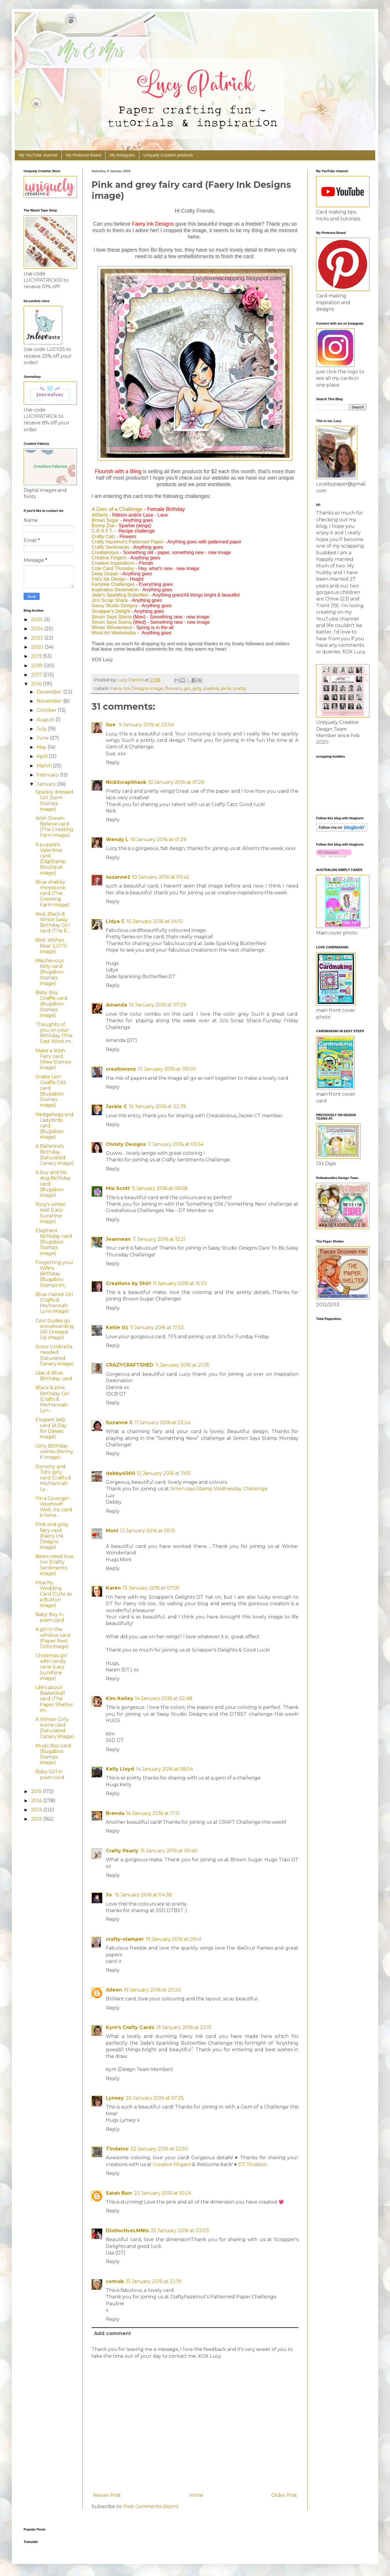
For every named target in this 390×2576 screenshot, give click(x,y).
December (50, 692)
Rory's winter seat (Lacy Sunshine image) (50, 1212)
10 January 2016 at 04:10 (154, 921)
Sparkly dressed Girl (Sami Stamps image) (54, 800)
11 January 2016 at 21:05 (182, 1365)
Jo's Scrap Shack (110, 600)
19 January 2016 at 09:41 (174, 1939)
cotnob (115, 2281)
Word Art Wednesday (114, 632)
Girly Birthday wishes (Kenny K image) (54, 1451)
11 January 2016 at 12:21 (159, 1239)
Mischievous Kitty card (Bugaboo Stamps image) (49, 972)
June (43, 738)
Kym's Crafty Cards (130, 2027)
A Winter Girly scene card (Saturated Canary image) (54, 1728)
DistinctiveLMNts (127, 2230)
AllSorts (100, 514)
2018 (37, 665)
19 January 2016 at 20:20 (152, 1990)
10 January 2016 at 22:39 (157, 1106)
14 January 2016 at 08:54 (164, 1769)
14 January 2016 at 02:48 (163, 1698)
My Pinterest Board (83, 155)
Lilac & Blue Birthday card (53, 1375)
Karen (113, 1588)
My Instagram (122, 155)
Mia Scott (118, 1188)
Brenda (115, 1813)
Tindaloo (117, 2149)
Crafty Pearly (122, 1851)
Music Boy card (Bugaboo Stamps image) (53, 1754)
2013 (37, 1810)
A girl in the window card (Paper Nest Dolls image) (52, 1637)
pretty (239, 688)
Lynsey (115, 2098)
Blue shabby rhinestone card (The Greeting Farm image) (52, 893)
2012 (37, 1819)
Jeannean (118, 1239)
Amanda (116, 1005)
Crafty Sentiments (110, 547)
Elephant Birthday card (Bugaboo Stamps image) (53, 1242)
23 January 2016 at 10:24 (162, 2193)
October (47, 710)
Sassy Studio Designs (115, 605)
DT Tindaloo (252, 2164)
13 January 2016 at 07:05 (151, 1588)
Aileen (114, 1990)
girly (197, 688)
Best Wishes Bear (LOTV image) (51, 945)
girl (186, 688)
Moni (112, 1530)
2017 (37, 675)
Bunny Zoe (103, 525)
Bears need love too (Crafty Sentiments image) (54, 1565)
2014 (37, 1800)
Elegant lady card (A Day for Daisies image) (51, 1428)
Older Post (284, 2495)
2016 (37, 684)
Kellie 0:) (117, 1327)
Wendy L (117, 839)
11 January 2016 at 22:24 (162, 1422)
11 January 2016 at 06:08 (159, 1188)
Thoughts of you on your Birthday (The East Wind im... (54, 1033)
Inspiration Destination (115, 589)
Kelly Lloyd (120, 1769)
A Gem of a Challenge (117, 509)
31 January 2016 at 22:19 (153, 2281)
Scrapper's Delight (111, 611)
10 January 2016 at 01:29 (176, 782)
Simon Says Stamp (112, 616)
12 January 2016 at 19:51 (164, 1473)
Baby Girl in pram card (49, 1774)
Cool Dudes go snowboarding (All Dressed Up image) (54, 1329)
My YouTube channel (38, 155)
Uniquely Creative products (168, 155)
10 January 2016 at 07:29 (157, 1005)
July (42, 729)
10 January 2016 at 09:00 (167, 1069)
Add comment (112, 2333)
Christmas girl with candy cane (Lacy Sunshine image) (51, 1667)
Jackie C (116, 1106)
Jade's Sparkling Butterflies (120, 594)
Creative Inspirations (113, 563)
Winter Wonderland (112, 627)
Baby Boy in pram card (49, 1617)
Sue (111, 724)
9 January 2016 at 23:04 (146, 724)
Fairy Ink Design (109, 579)
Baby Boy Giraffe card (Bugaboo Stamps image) (51, 1004)
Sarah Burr (119, 2193)
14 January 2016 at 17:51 (153, 1813)
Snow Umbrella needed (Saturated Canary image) (54, 1355)
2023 (37, 638)
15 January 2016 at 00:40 (169, 1851)
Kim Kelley (119, 1698)
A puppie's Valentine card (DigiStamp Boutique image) (50, 859)
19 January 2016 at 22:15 (183, 2027)
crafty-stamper (125, 1939)
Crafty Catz (103, 536)
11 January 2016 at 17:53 (157, 1327)
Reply (113, 762)
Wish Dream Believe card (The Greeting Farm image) (54, 826)
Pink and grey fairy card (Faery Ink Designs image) (52, 1536)
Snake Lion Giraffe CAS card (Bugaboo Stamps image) (50, 1091)
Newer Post (107, 2495)
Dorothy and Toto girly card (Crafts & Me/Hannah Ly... (53, 1478)
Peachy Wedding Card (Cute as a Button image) (53, 1594)
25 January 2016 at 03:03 (180, 2230)
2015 (37, 1791)
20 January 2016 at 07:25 (155, 2098)
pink (226, 688)
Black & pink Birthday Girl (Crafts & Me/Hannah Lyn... (52, 1399)
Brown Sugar (105, 520)
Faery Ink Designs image (136, 688)
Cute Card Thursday (113, 568)
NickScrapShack (126, 782)
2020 (38, 647)
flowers (173, 688)
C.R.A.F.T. (102, 530)
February (48, 775)
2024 (37, 628)
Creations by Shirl (128, 1283)
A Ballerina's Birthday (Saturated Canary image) (54, 1154)
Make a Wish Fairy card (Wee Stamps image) (53, 1059)
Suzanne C (119, 1422)
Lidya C (115, 921)
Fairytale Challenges (113, 584)
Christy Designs (126, 1144)
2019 (37, 656)
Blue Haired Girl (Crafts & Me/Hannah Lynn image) (54, 1303)
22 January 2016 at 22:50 (159, 2149)
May (42, 747)
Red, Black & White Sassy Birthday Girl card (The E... (52, 922)
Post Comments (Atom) (151, 2506)
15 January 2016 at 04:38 (143, 1895)
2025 (37, 619)
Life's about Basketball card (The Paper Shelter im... (54, 1699)
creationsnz (121, 1069)
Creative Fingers (109, 557)
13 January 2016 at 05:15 (147, 1530)
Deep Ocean (105, 573)
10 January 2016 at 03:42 (160, 877)
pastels (211, 688)
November (50, 701)
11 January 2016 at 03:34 (176, 1144)
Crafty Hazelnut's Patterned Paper (127, 541)
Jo (109, 1895)
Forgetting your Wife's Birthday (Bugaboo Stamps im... (54, 1274)
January (47, 784)
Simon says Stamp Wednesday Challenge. (219, 1488)
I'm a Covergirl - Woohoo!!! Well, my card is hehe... (53, 1507)
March (45, 765)
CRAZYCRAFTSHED (129, 1365)
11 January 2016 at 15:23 (180, 1283)
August (46, 719)
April (43, 756)
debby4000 (120, 1473)
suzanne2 (118, 877)
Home (196, 2495)
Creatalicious (105, 552)
